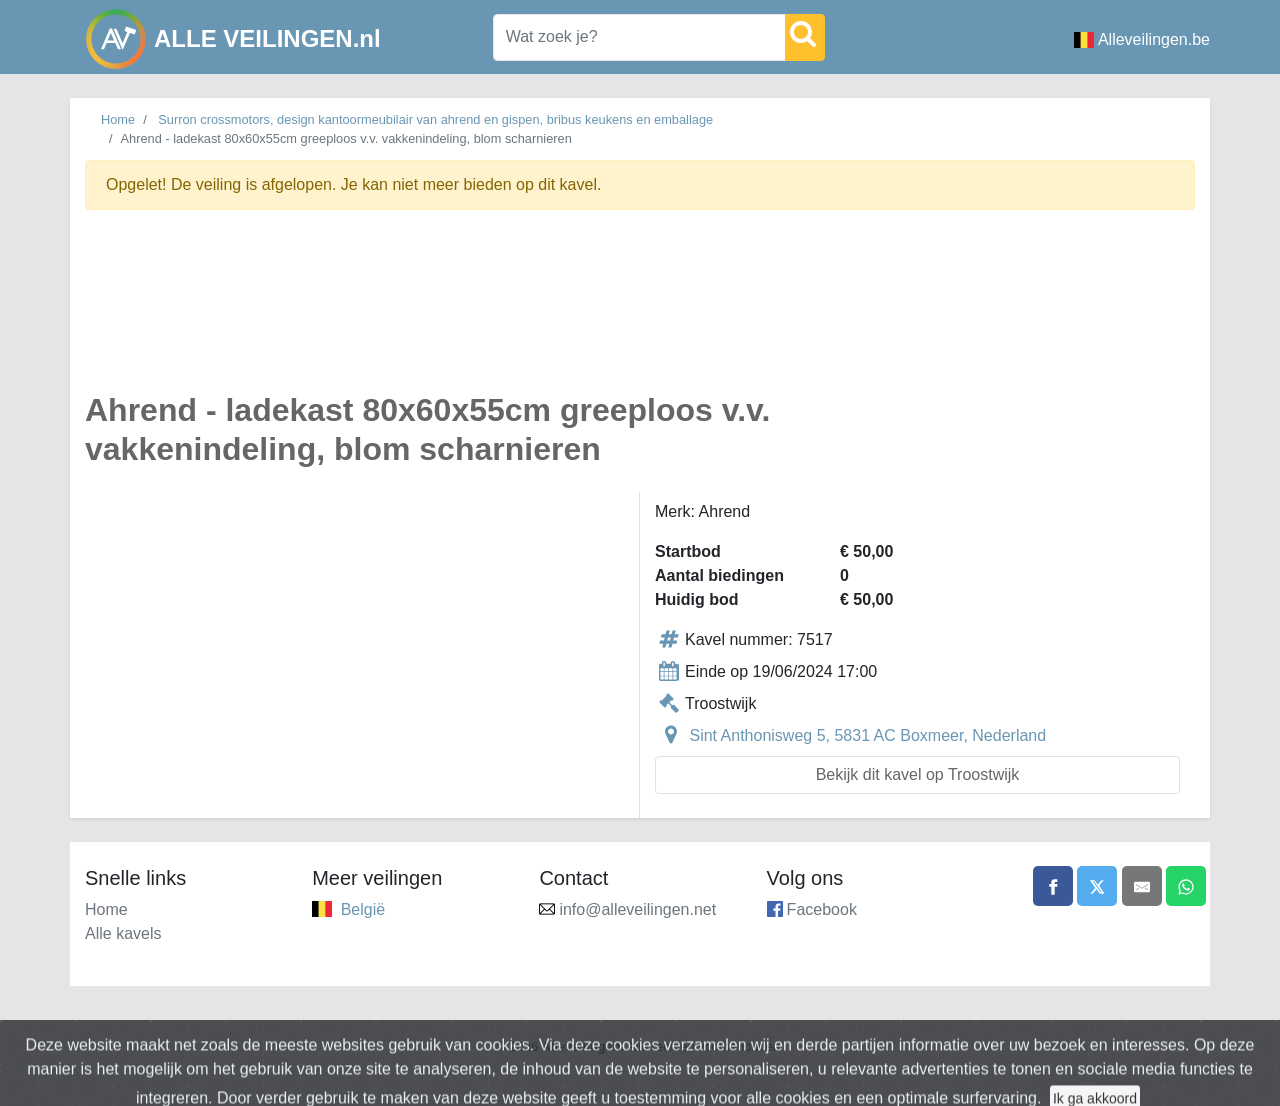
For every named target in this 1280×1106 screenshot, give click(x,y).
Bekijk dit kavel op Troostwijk (918, 774)
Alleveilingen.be (1142, 39)
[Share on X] (1097, 886)
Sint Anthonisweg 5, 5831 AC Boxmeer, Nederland (867, 735)
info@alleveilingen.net (637, 909)
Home (118, 119)
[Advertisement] (640, 312)
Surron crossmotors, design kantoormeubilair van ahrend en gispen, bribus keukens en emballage (435, 119)
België (363, 909)
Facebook (822, 909)
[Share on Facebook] (1053, 886)
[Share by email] (1142, 886)
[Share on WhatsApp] (1186, 886)
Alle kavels (123, 933)
